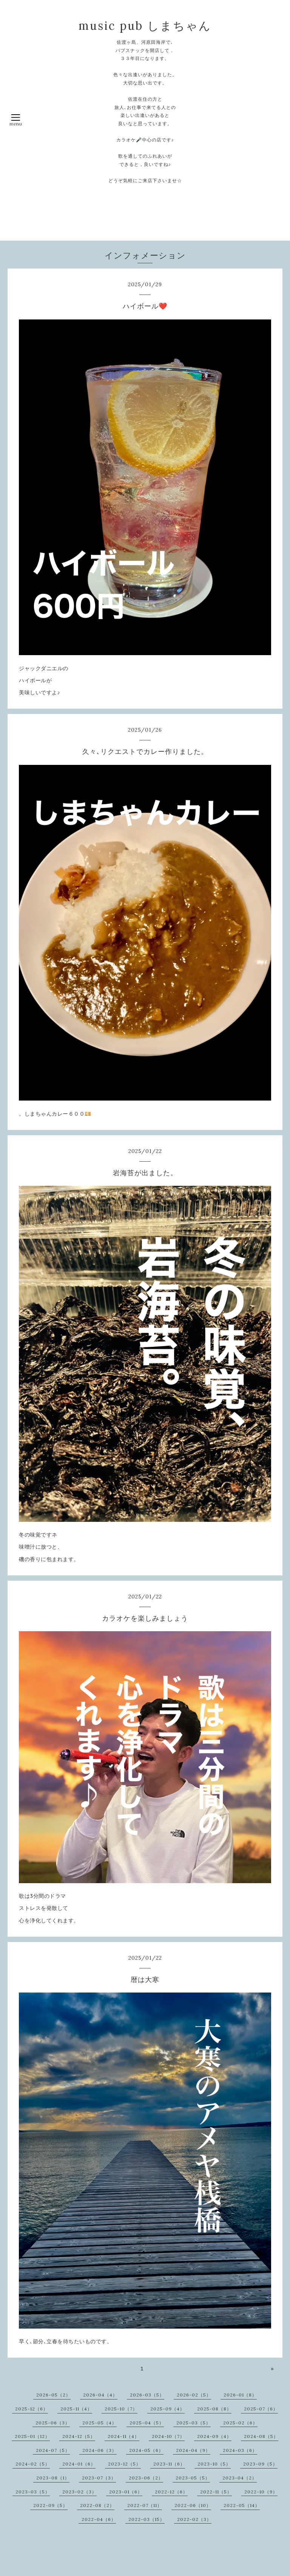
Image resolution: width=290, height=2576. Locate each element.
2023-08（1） (52, 2478)
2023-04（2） (239, 2478)
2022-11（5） (216, 2492)
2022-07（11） (144, 2505)
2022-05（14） (242, 2505)
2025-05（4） (99, 2423)
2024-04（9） (193, 2450)
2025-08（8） (214, 2409)
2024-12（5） (78, 2436)
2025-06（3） (52, 2423)
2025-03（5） (193, 2423)
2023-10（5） (214, 2464)
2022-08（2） (97, 2505)
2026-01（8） (240, 2395)
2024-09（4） (214, 2436)
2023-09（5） (260, 2464)
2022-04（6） (99, 2519)
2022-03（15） (146, 2519)
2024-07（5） (53, 2450)
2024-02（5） (32, 2464)
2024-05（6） (146, 2450)
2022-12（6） (171, 2492)
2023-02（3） (79, 2492)
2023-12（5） (124, 2464)
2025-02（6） (240, 2423)
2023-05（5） (193, 2478)
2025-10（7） (121, 2409)
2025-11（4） (76, 2409)
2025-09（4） (167, 2409)
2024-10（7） (168, 2436)
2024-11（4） (123, 2436)
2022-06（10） (192, 2505)
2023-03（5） (32, 2492)
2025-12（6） (31, 2409)
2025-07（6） (261, 2409)
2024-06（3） (99, 2450)
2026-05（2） (53, 2395)
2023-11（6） (169, 2464)
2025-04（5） (147, 2423)
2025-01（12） (32, 2436)
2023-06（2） (146, 2478)
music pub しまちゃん (145, 25)
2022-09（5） (50, 2505)
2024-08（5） (261, 2436)
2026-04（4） (100, 2395)
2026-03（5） (147, 2395)
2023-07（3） (99, 2478)
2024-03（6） (240, 2450)
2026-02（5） (194, 2395)
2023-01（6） (125, 2492)
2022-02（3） (194, 2519)
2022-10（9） (261, 2492)
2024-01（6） (79, 2464)
